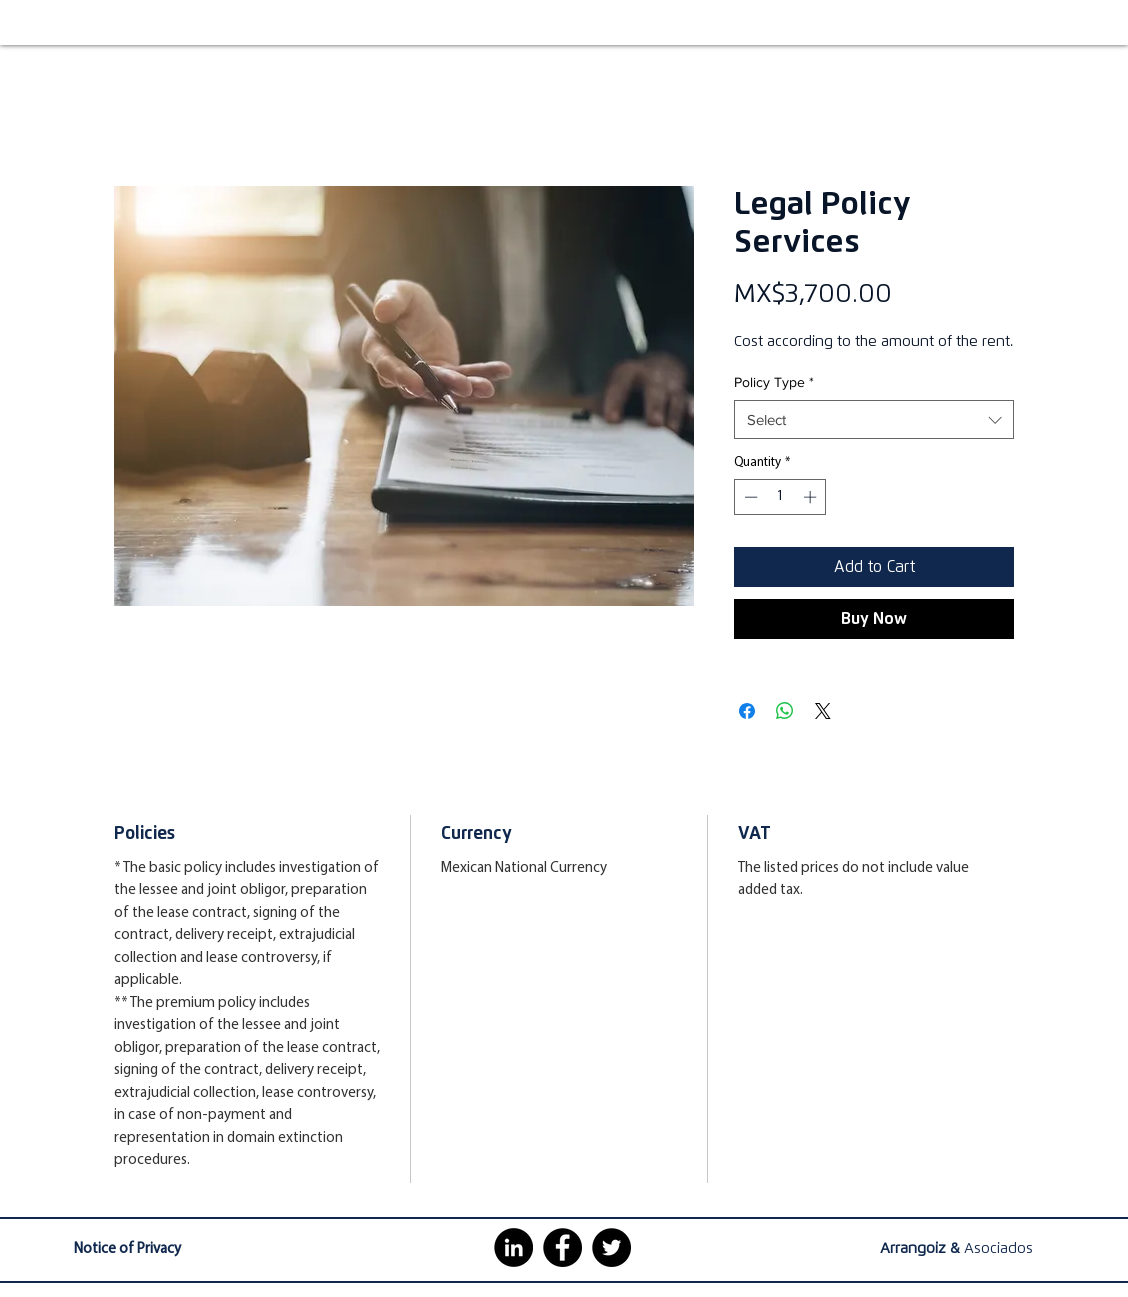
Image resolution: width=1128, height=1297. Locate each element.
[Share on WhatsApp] (785, 711)
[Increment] (812, 497)
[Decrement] (749, 497)
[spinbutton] (780, 497)
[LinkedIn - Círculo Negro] (513, 1247)
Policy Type (774, 382)
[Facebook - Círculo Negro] (562, 1247)
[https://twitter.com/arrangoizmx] (611, 1247)
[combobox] (874, 419)
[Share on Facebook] (747, 711)
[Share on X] (823, 711)
